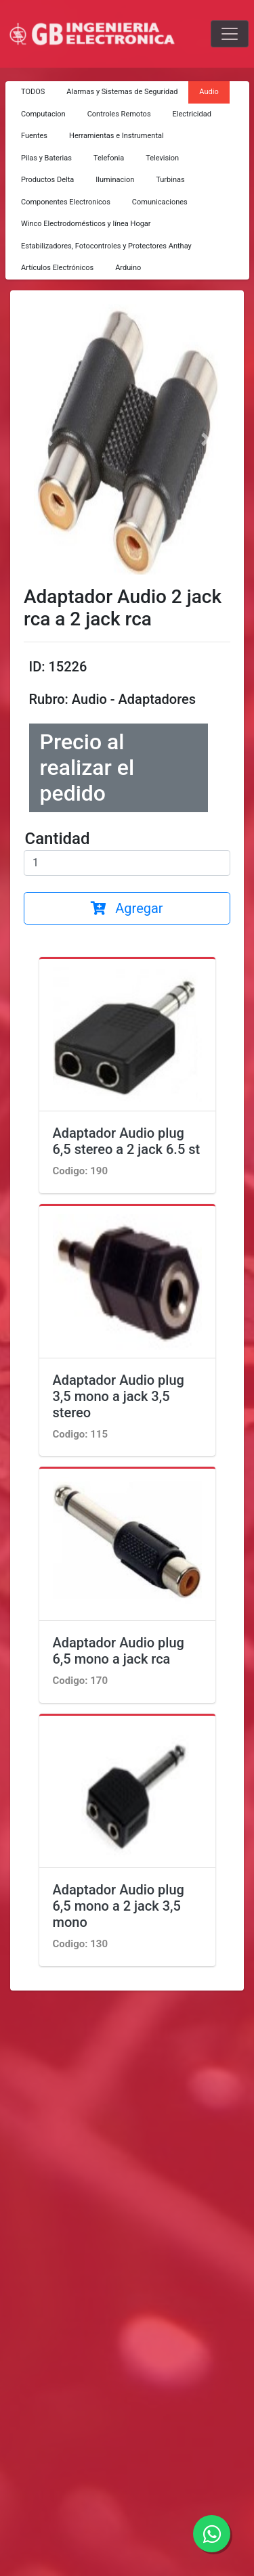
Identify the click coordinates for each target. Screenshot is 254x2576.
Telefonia (108, 158)
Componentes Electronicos (65, 202)
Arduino (128, 267)
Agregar (127, 908)
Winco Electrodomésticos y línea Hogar (86, 223)
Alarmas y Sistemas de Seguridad (121, 91)
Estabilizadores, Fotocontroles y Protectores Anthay (106, 246)
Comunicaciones (160, 202)
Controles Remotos (119, 114)
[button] (48, 439)
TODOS (33, 91)
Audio (208, 91)
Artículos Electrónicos (57, 267)
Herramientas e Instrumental (116, 135)
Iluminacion (115, 179)
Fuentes (34, 135)
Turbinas (170, 179)
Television (162, 158)
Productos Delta (47, 179)
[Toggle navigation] (230, 33)
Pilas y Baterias (46, 158)
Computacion (43, 114)
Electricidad (192, 114)
